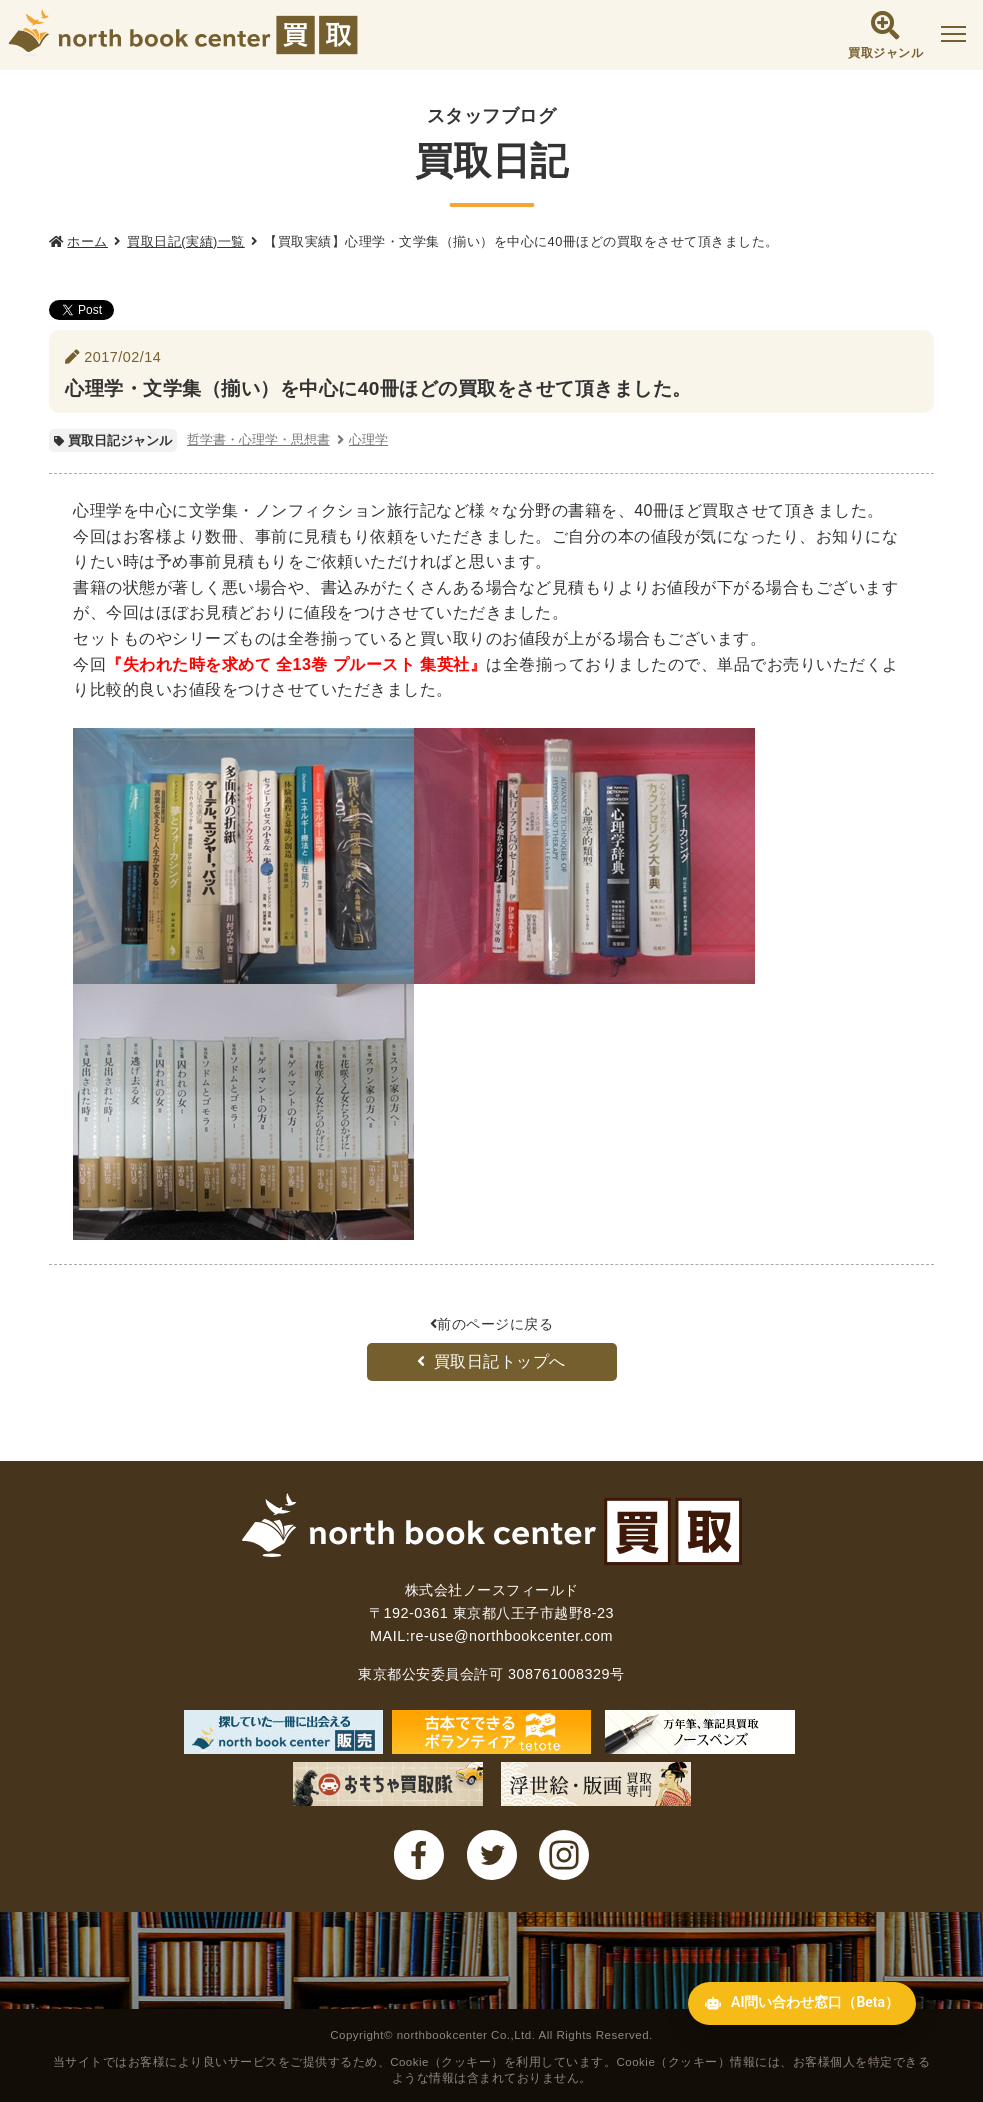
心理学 (368, 439)
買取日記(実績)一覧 (186, 241)
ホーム (87, 241)
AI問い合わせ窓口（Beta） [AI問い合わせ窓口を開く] (776, 2055)
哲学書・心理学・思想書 (258, 439)
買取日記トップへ (491, 1361)
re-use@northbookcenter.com (511, 1636)
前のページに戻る (492, 1324)
